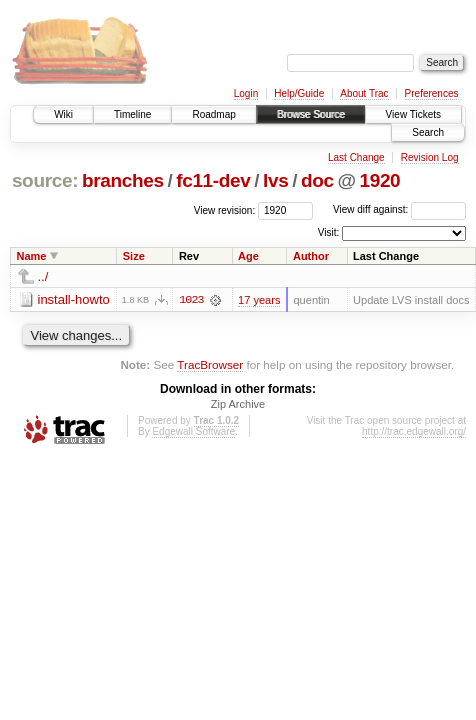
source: (45, 180)
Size (134, 256)
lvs (275, 180)
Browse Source (311, 114)
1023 (191, 300)
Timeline (132, 114)
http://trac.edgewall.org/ (414, 432)
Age (248, 256)
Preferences (432, 93)
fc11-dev (213, 180)
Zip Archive (238, 405)
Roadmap (213, 114)
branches (123, 180)
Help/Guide (299, 93)
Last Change (356, 157)
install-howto (74, 299)
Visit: (329, 232)
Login (246, 93)
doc (317, 180)
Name (32, 256)
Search (428, 132)
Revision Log (430, 157)
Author (311, 256)
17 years (259, 300)
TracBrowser (210, 364)
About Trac (364, 93)
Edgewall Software (193, 432)
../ (43, 276)
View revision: (225, 209)
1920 (379, 180)
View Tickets (413, 114)
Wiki (63, 114)
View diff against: (399, 209)
